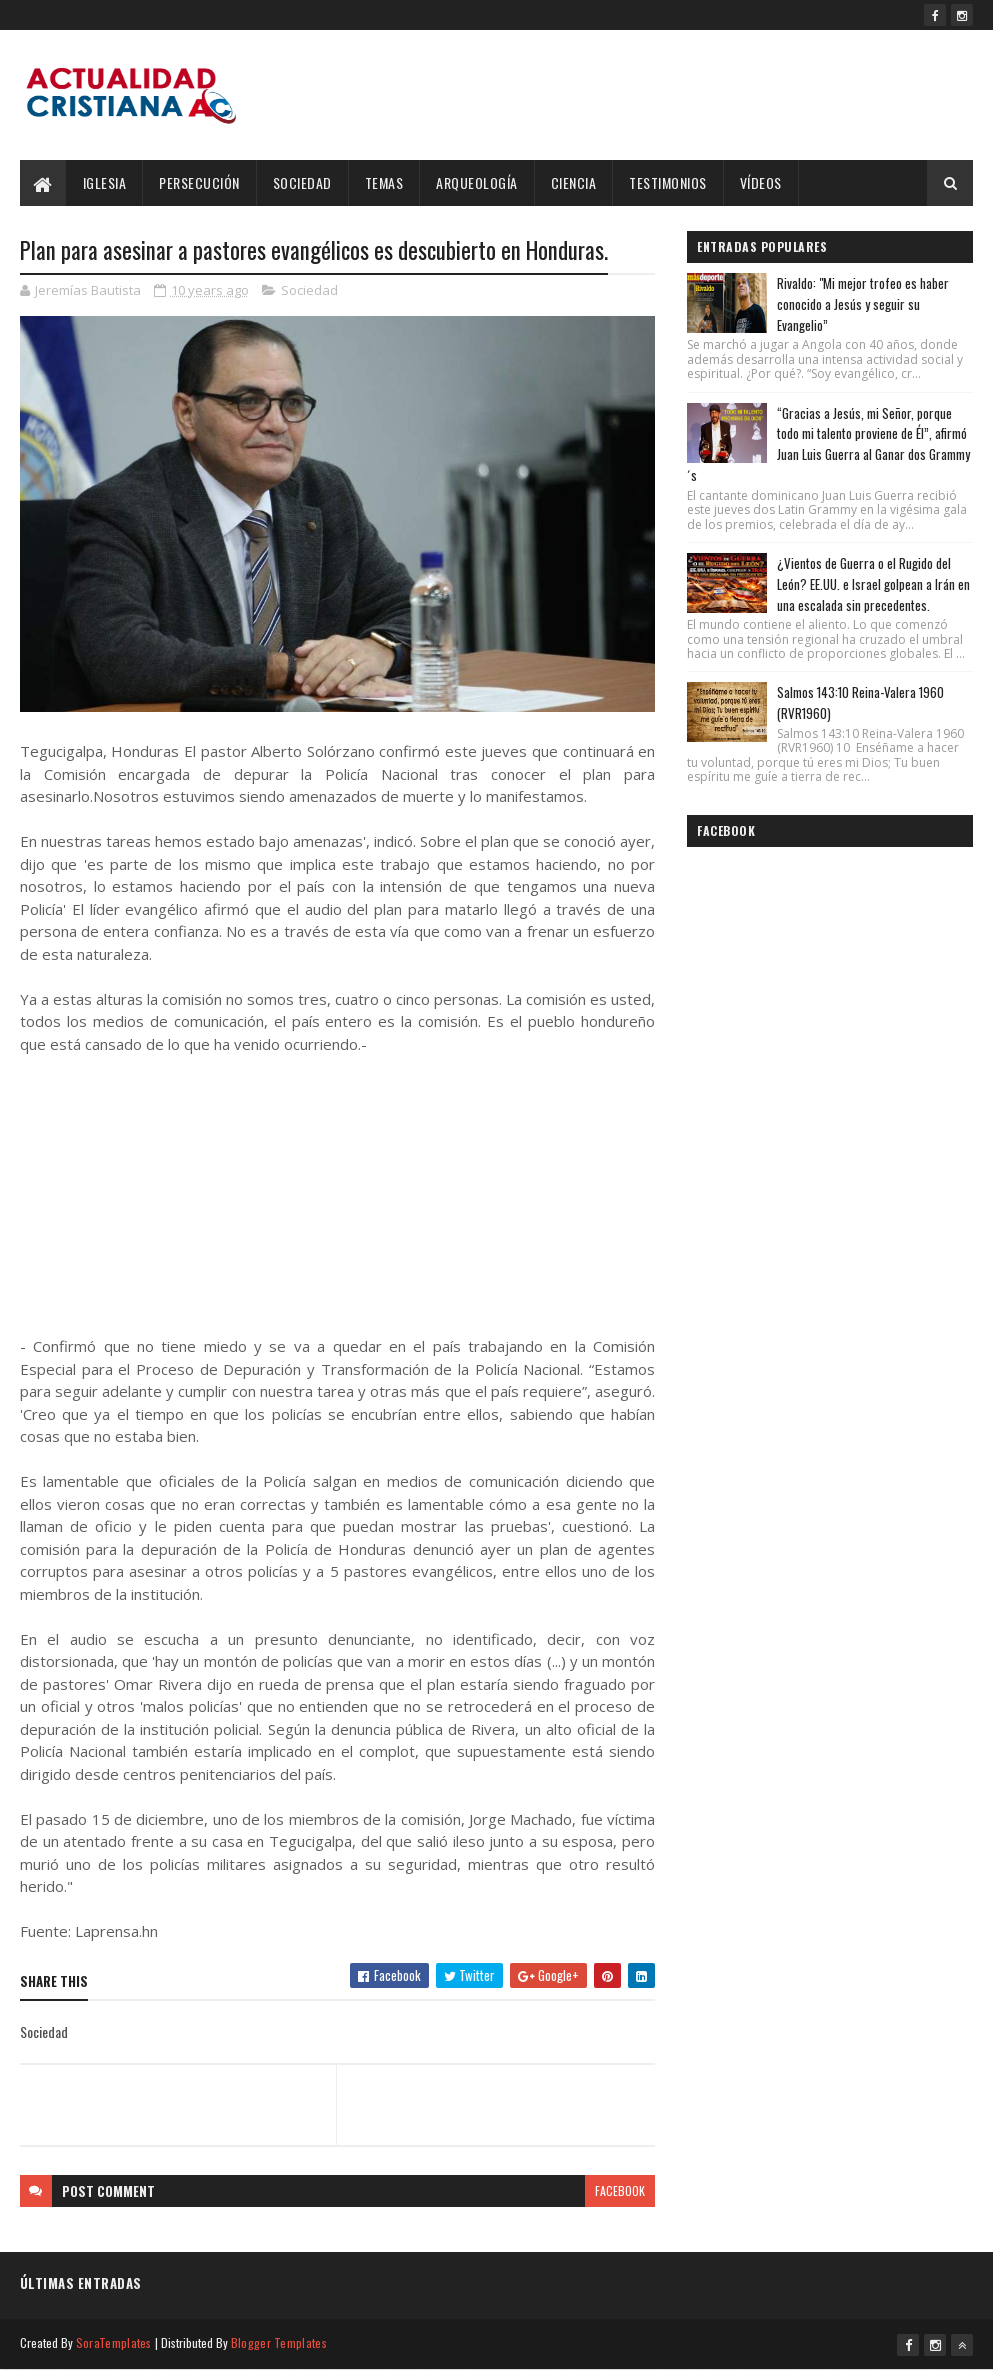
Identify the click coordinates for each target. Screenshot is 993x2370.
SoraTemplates (114, 2342)
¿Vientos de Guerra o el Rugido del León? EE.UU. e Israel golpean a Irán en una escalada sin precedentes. (873, 584)
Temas (384, 182)
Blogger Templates (279, 2342)
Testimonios (668, 182)
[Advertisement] (337, 1195)
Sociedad (302, 182)
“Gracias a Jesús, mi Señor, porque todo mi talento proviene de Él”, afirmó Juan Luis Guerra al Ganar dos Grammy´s (828, 444)
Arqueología (477, 182)
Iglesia (105, 182)
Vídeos (761, 182)
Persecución (199, 182)
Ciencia (574, 182)
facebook (620, 2190)
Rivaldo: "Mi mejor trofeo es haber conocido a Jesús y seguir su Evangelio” (863, 304)
